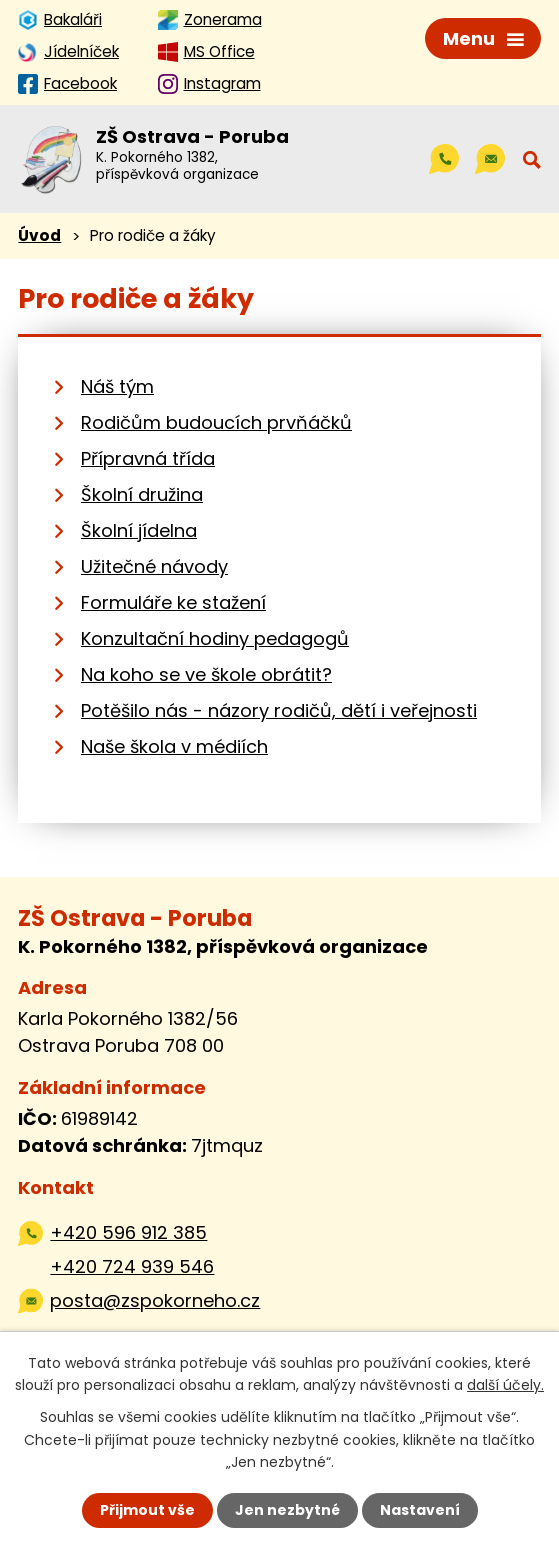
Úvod (39, 235)
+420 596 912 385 (128, 1232)
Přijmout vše (147, 1510)
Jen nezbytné (287, 1510)
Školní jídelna (139, 530)
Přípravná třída (148, 458)
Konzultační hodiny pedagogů (215, 638)
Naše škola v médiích (174, 746)
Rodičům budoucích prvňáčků (216, 422)
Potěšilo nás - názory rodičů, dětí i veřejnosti (279, 710)
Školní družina (142, 494)
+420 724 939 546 (132, 1266)
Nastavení (420, 1510)
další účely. (505, 1385)
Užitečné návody (154, 566)
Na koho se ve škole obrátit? (206, 674)
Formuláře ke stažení (173, 602)
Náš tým (117, 386)
